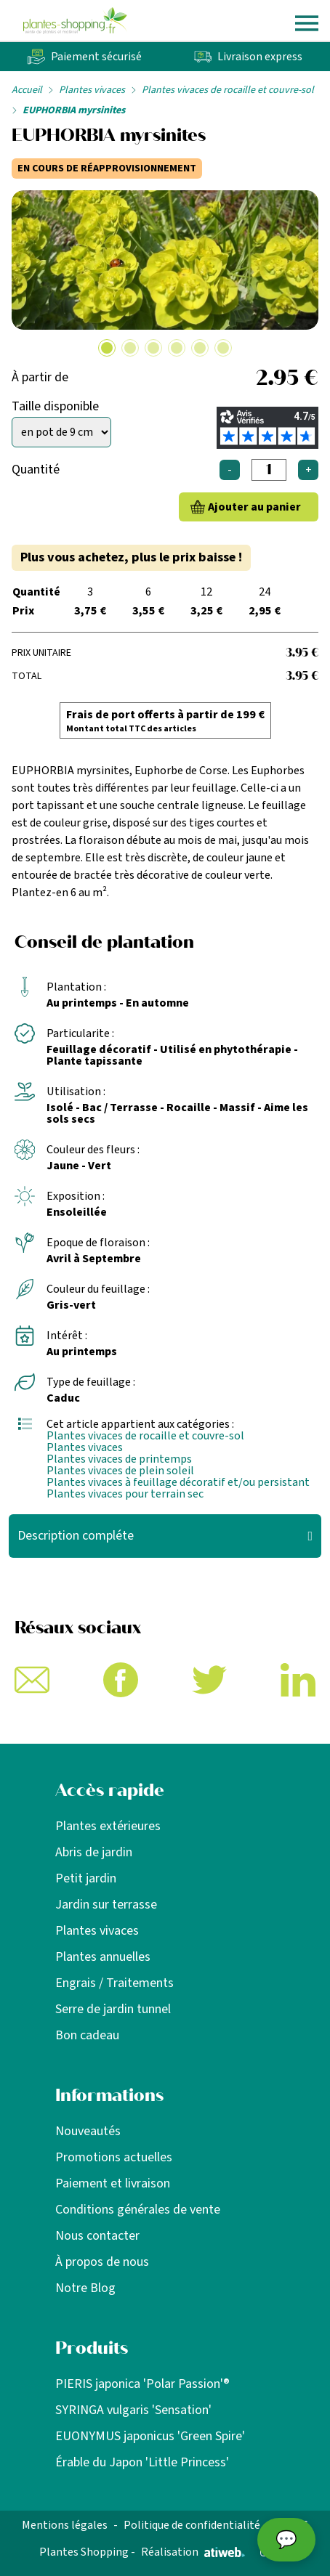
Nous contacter (97, 2236)
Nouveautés (88, 2131)
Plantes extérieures (108, 1826)
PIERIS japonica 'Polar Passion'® (142, 2384)
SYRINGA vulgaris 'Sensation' (133, 2410)
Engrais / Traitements (114, 1983)
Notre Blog (85, 2288)
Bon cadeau (87, 2035)
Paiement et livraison (112, 2183)
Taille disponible (55, 406)
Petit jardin (85, 1878)
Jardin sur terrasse (106, 1905)
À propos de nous (102, 2262)
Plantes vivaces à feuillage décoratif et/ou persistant (178, 1482)
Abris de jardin (93, 1852)
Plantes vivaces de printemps (119, 1459)
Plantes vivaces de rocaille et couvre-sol (228, 90)
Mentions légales (65, 2525)
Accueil (27, 90)
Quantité (36, 469)
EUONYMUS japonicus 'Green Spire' (150, 2436)
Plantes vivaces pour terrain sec (125, 1494)
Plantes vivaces (92, 90)
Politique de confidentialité (192, 2525)
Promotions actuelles (113, 2157)
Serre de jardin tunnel (113, 2009)
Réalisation (193, 2552)
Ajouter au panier (254, 507)
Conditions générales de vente (137, 2210)
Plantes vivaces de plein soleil (120, 1470)
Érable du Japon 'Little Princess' (142, 2462)
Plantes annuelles (102, 1957)
